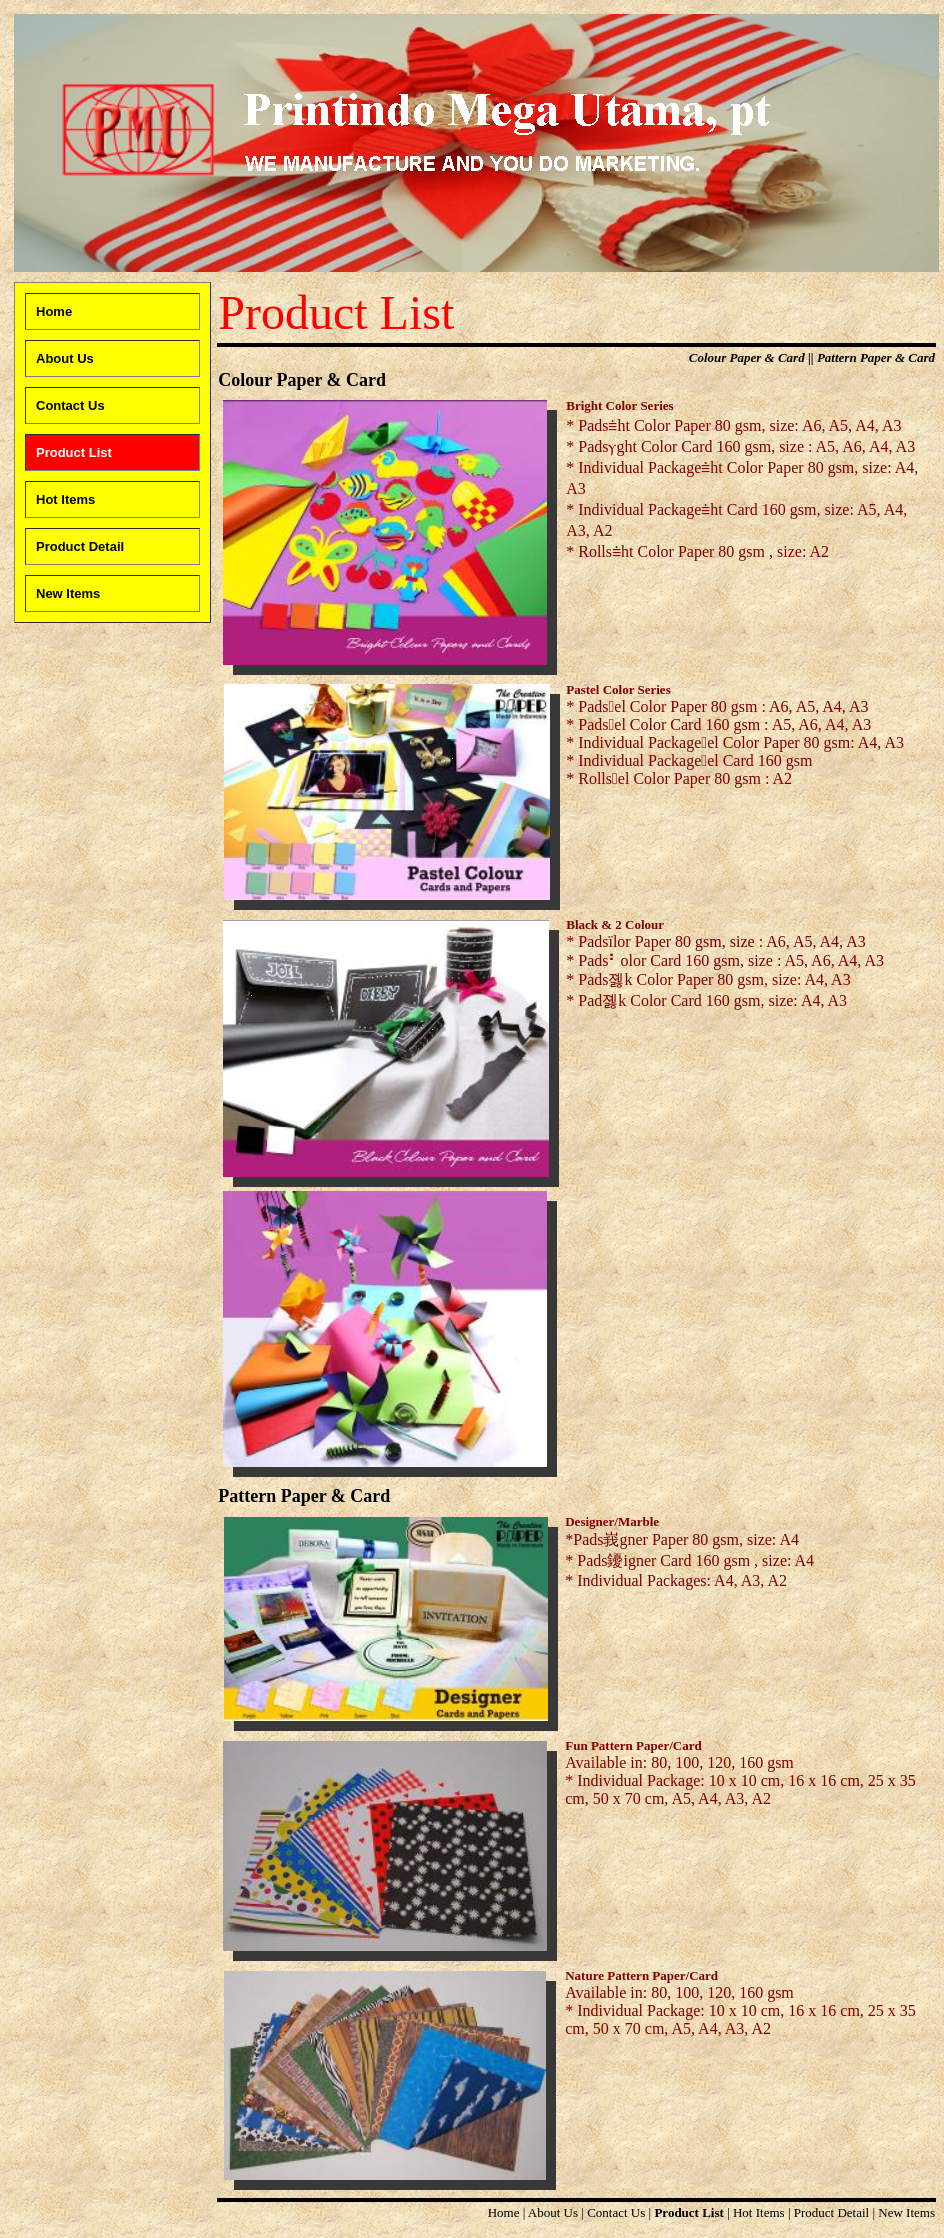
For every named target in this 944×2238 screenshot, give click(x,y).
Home (504, 2212)
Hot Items (759, 2212)
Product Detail (831, 2212)
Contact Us (616, 2212)
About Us (553, 2212)
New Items (906, 2212)
